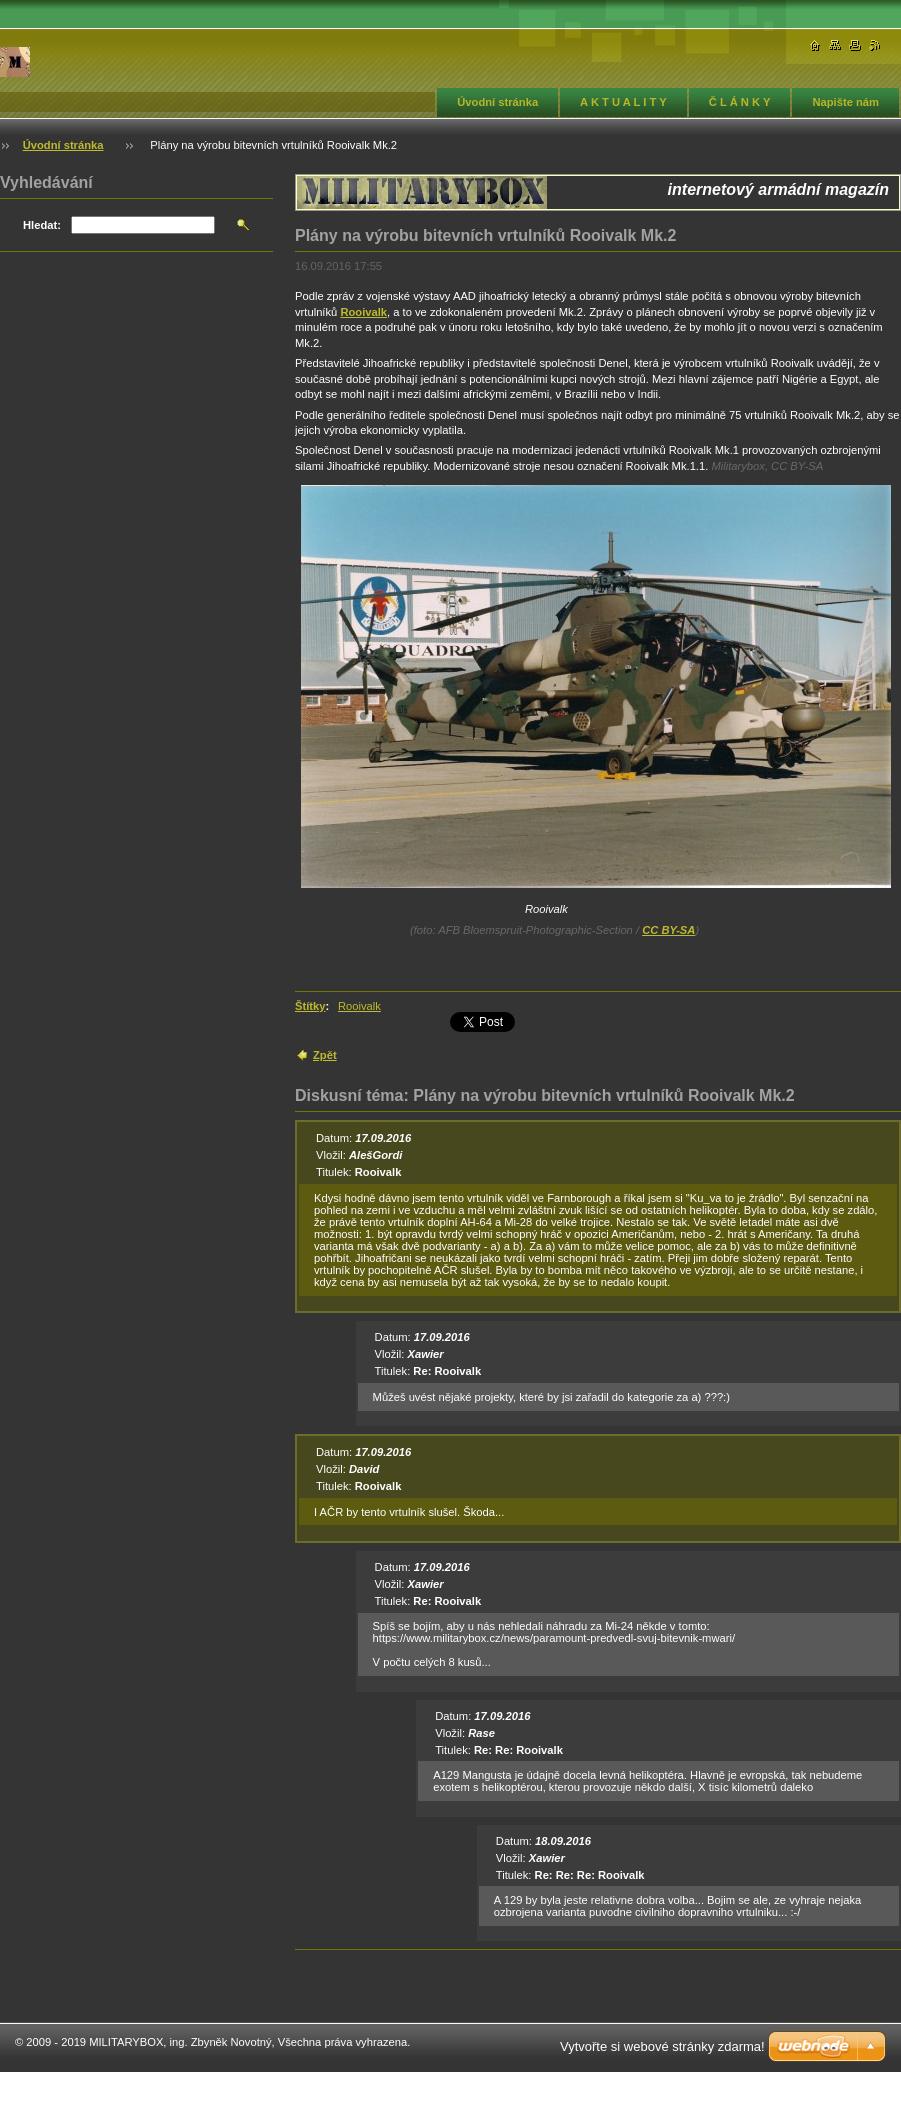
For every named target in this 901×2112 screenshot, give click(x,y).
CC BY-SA (668, 930)
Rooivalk (363, 312)
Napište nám (845, 102)
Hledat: (42, 225)
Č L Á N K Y (740, 102)
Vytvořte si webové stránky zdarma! (662, 2046)
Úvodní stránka (497, 102)
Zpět (325, 1055)
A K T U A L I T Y (623, 102)
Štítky (310, 1006)
